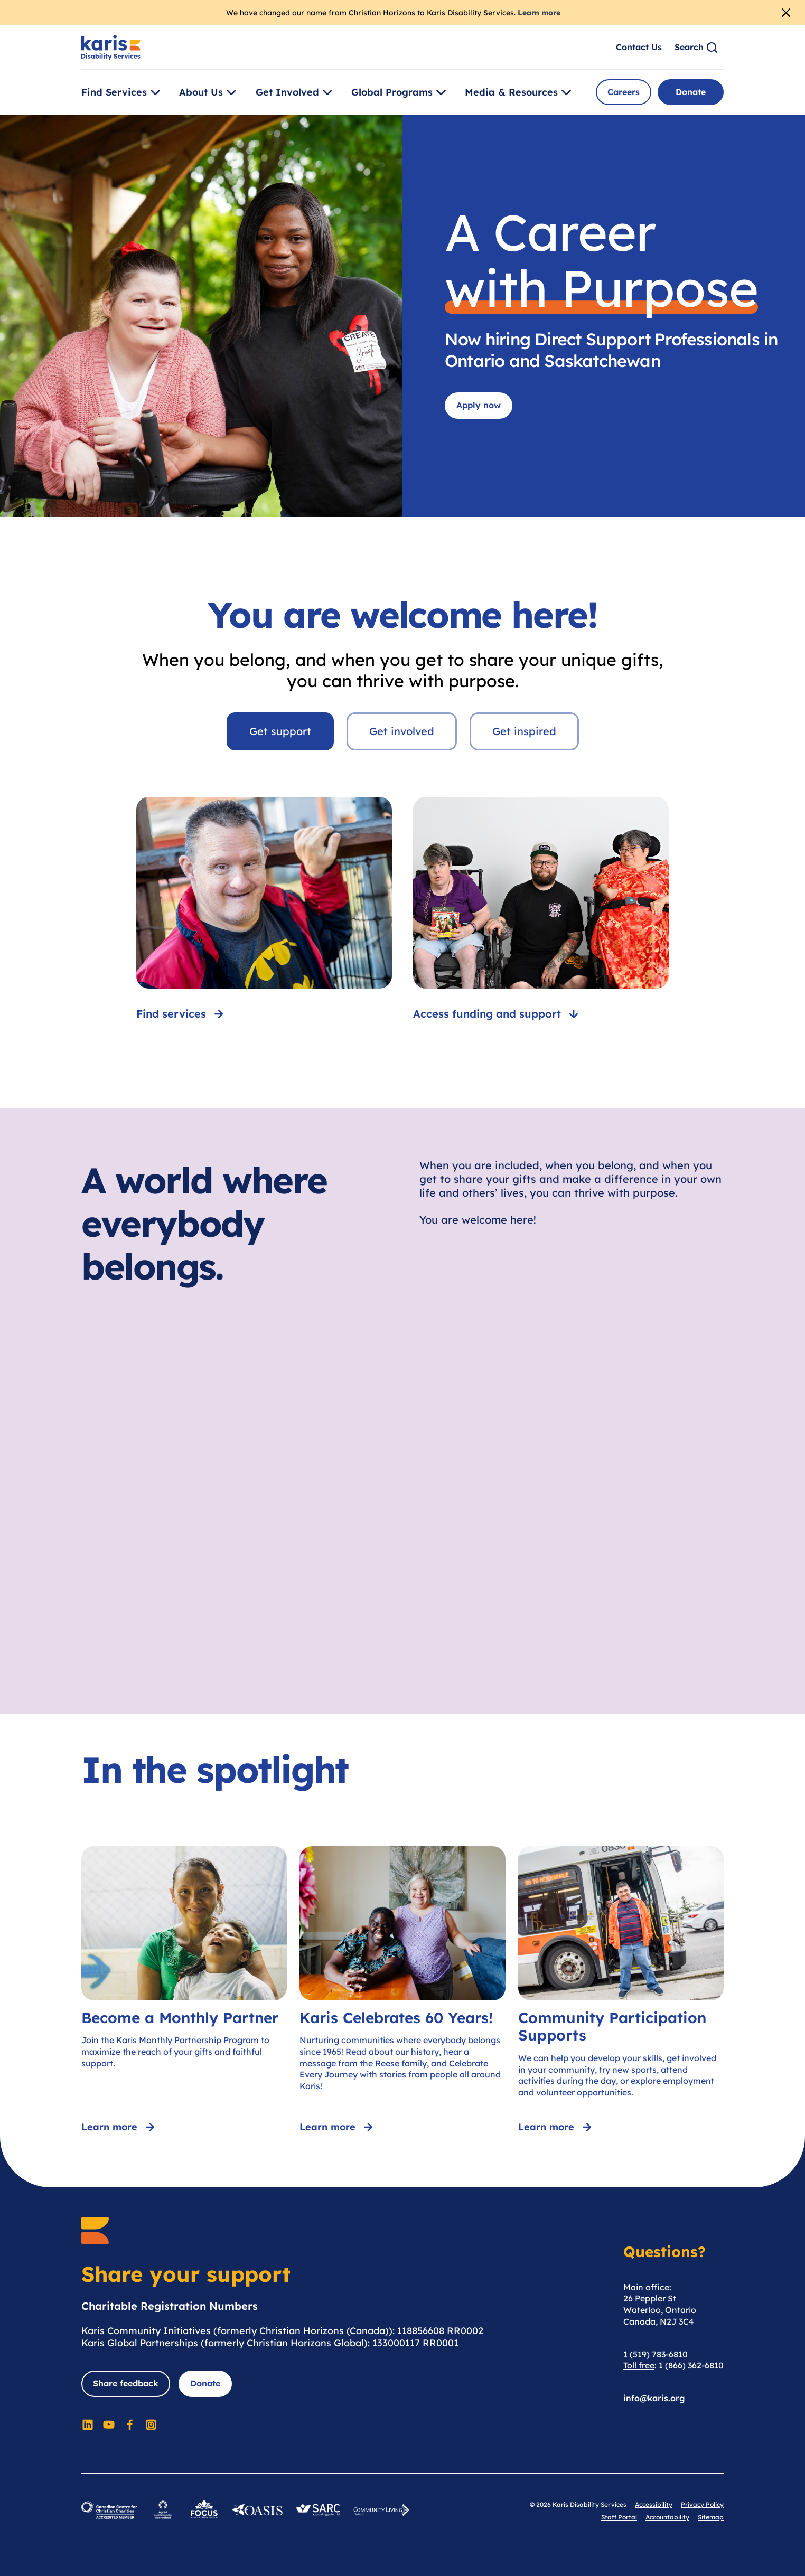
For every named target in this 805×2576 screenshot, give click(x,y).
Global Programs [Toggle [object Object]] (400, 92)
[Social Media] (87, 2424)
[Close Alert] (786, 12)
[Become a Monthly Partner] (184, 1991)
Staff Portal (619, 2517)
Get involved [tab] (401, 731)
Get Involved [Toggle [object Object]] (296, 92)
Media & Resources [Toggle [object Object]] (520, 92)
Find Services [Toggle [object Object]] (122, 92)
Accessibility (653, 2504)
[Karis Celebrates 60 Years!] (402, 1991)
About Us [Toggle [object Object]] (209, 92)
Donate (691, 92)
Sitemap (711, 2517)
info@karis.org (654, 2398)
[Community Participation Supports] (621, 1991)
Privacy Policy (702, 2504)
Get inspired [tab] (524, 731)
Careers (623, 92)
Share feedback (125, 2383)
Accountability (667, 2517)
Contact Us (639, 47)
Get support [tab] (280, 731)
